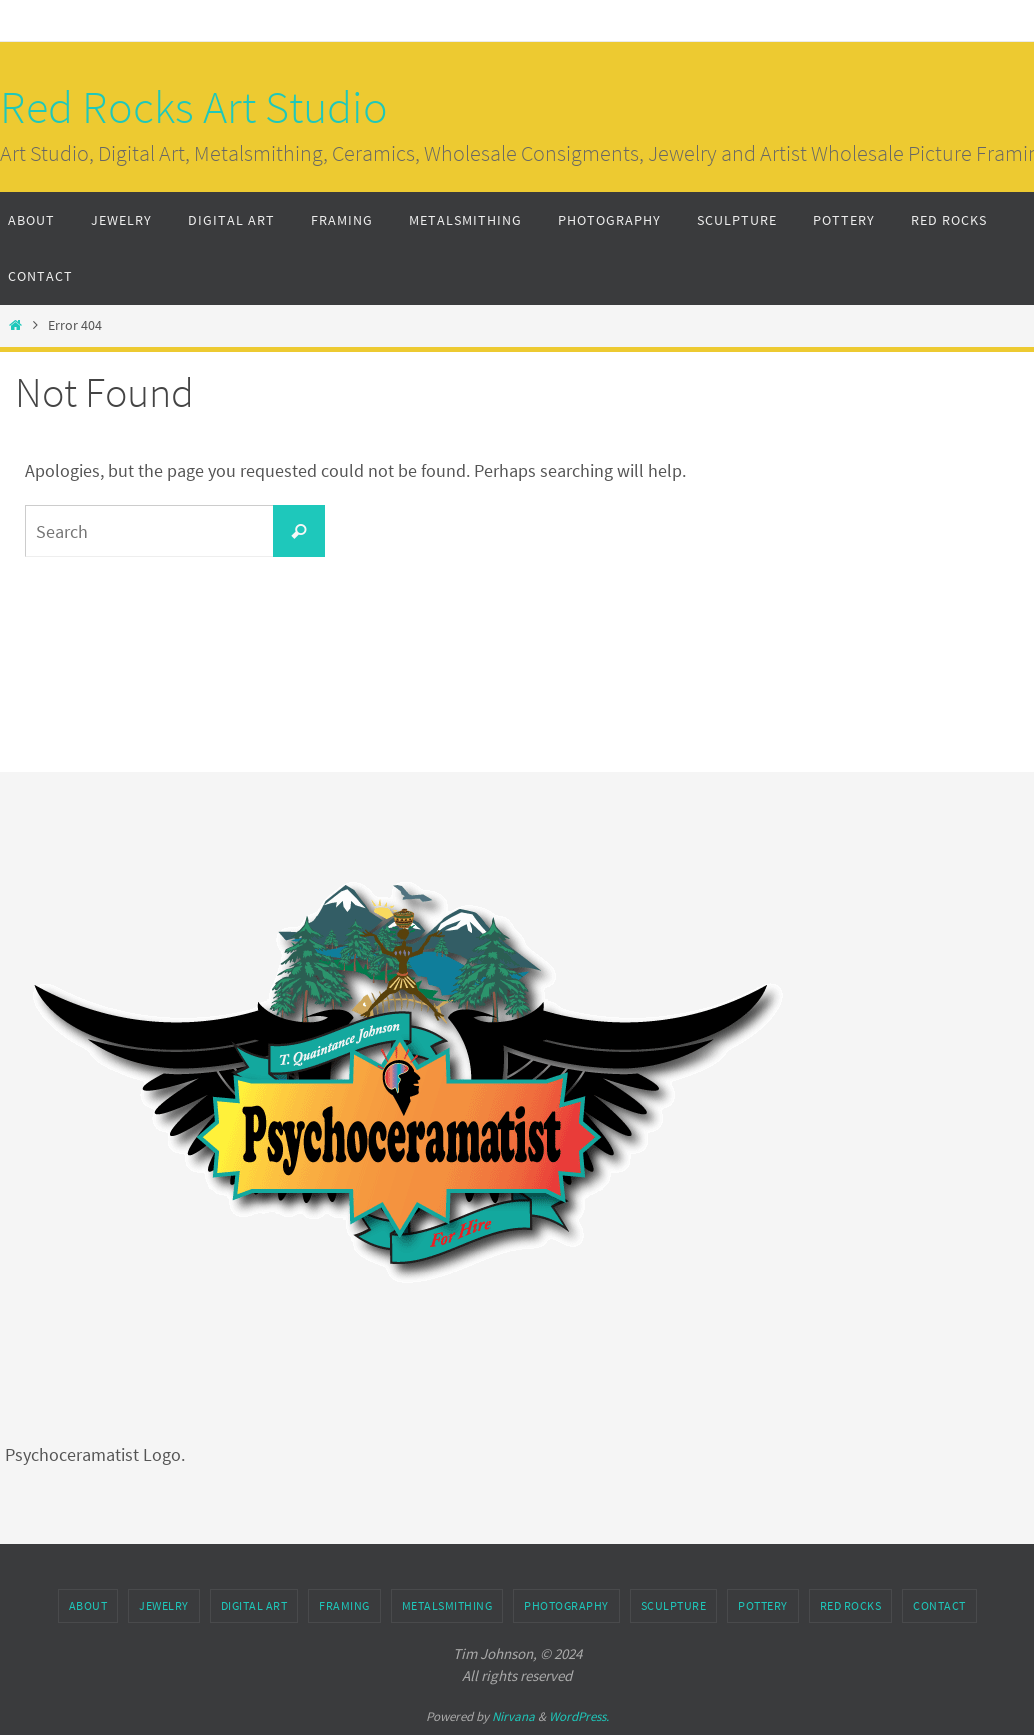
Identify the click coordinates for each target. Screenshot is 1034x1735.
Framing (344, 1605)
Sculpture (674, 1605)
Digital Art (254, 1605)
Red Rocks (851, 1605)
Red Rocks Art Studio (194, 107)
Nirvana (513, 1716)
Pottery (763, 1605)
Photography (566, 1605)
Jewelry (164, 1605)
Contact (939, 1605)
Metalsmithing (447, 1605)
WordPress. (579, 1716)
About (88, 1605)
